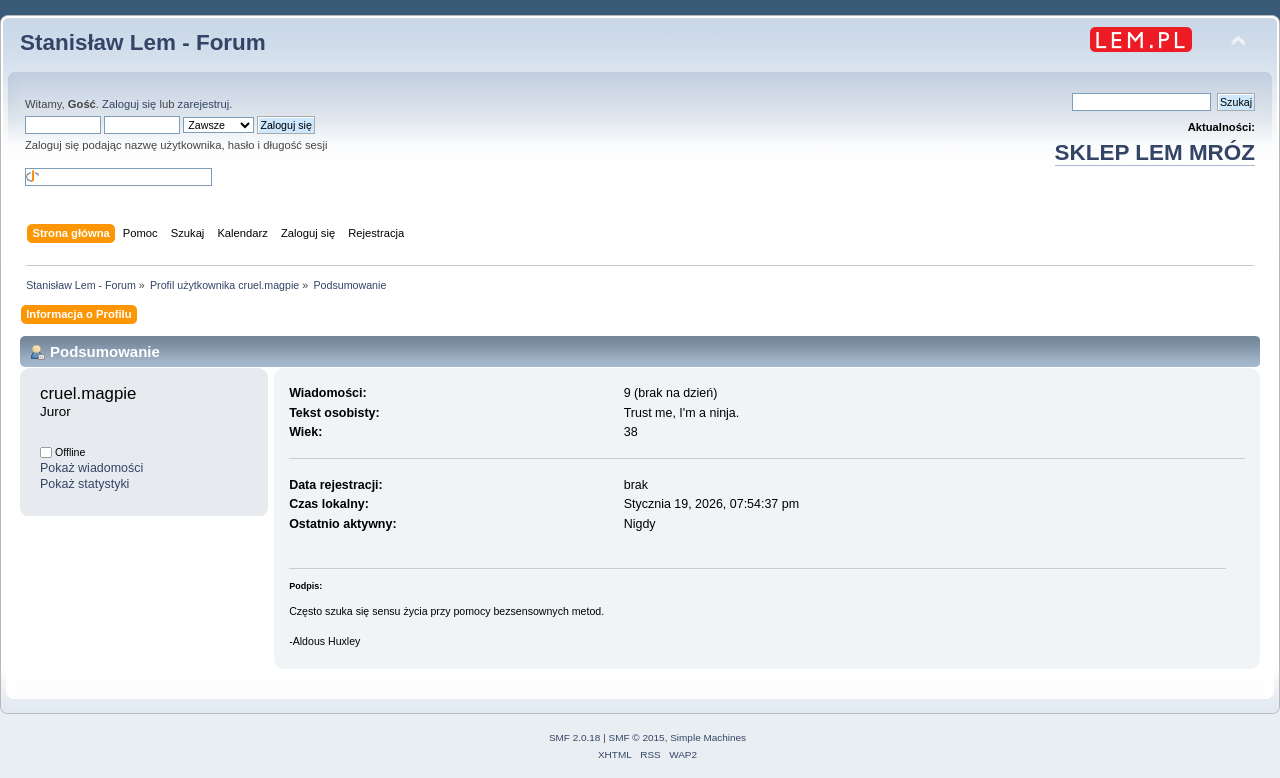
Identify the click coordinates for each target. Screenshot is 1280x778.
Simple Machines (708, 737)
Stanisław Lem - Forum (143, 42)
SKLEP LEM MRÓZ (1155, 152)
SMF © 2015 (637, 737)
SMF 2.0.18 (575, 737)
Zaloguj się (129, 104)
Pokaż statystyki (84, 484)
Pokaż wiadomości (91, 468)
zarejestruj (204, 104)
